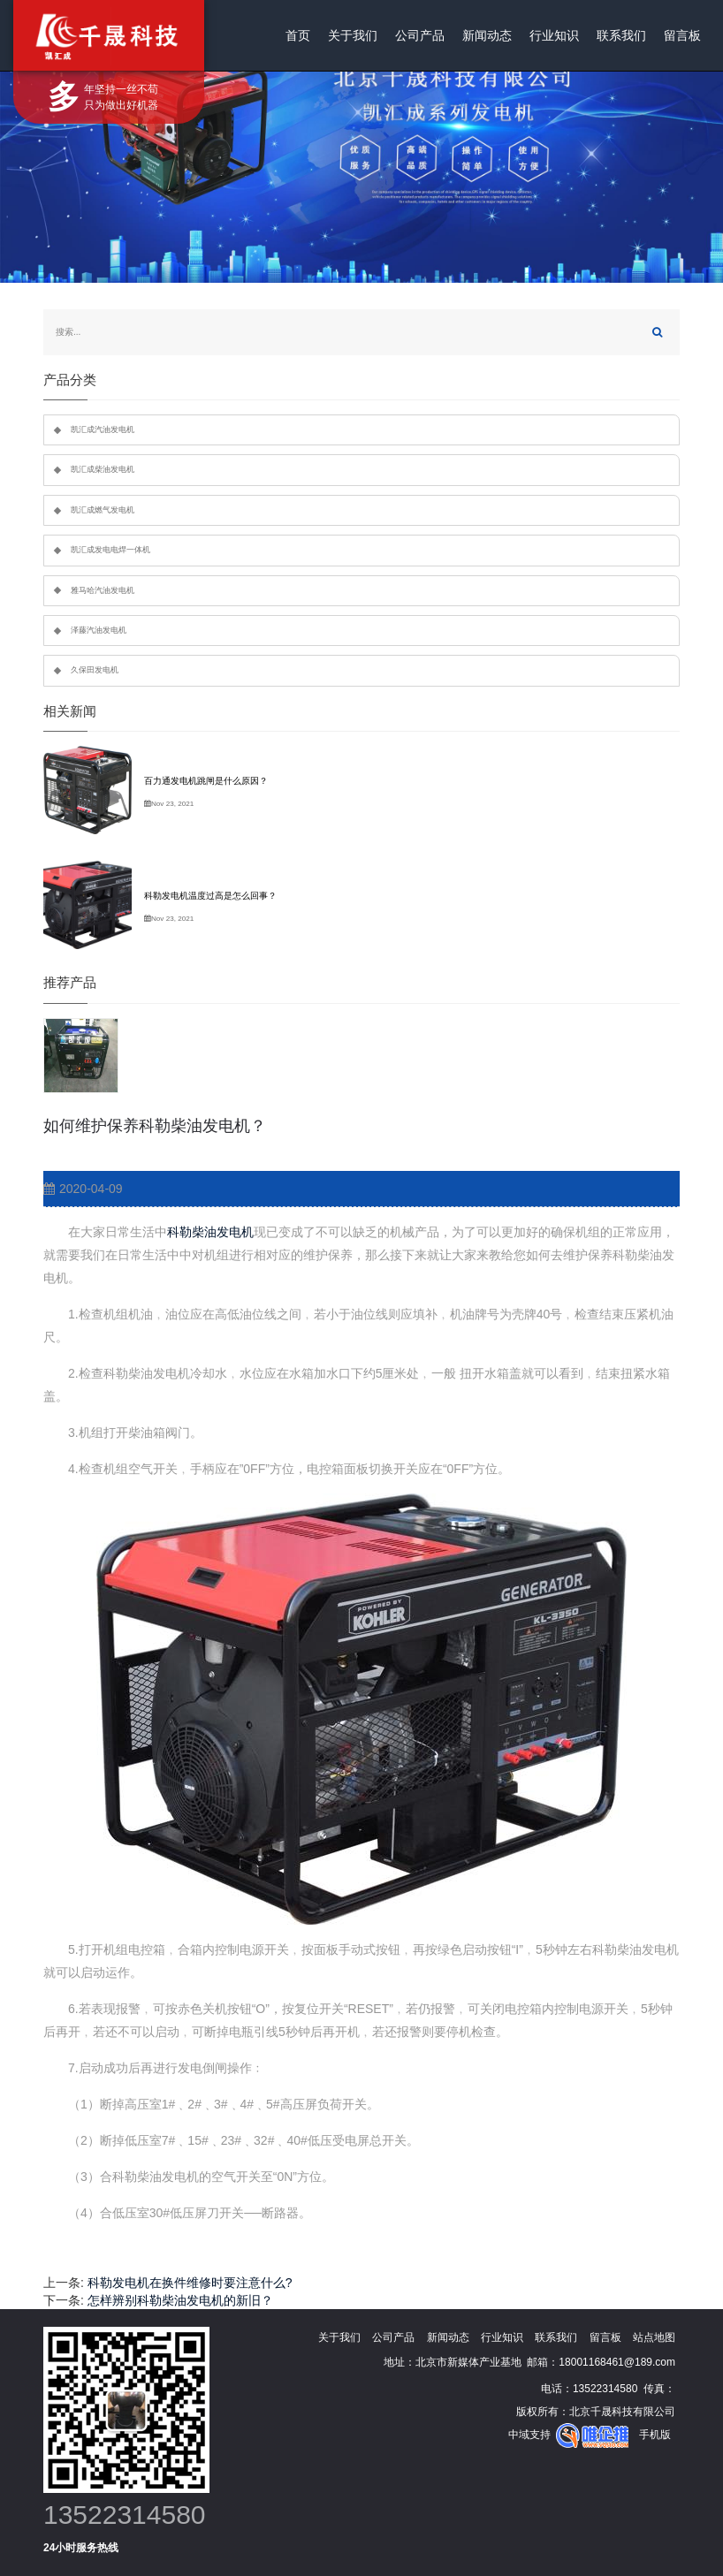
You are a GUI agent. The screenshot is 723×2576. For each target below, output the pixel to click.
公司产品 (420, 35)
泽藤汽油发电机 (98, 630)
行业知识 (554, 35)
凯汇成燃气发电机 (102, 509)
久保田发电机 (94, 669)
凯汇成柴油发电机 (102, 469)
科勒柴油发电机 (210, 1232)
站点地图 (654, 2337)
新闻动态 (487, 35)
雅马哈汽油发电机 (102, 590)
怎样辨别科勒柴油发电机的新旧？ (180, 2300)
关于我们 (352, 35)
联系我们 (621, 35)
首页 (297, 35)
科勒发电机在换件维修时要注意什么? (190, 2283)
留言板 (682, 35)
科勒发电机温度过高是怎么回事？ (210, 895)
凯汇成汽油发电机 (102, 429)
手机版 (655, 2434)
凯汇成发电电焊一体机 (110, 549)
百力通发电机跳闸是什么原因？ (206, 781)
